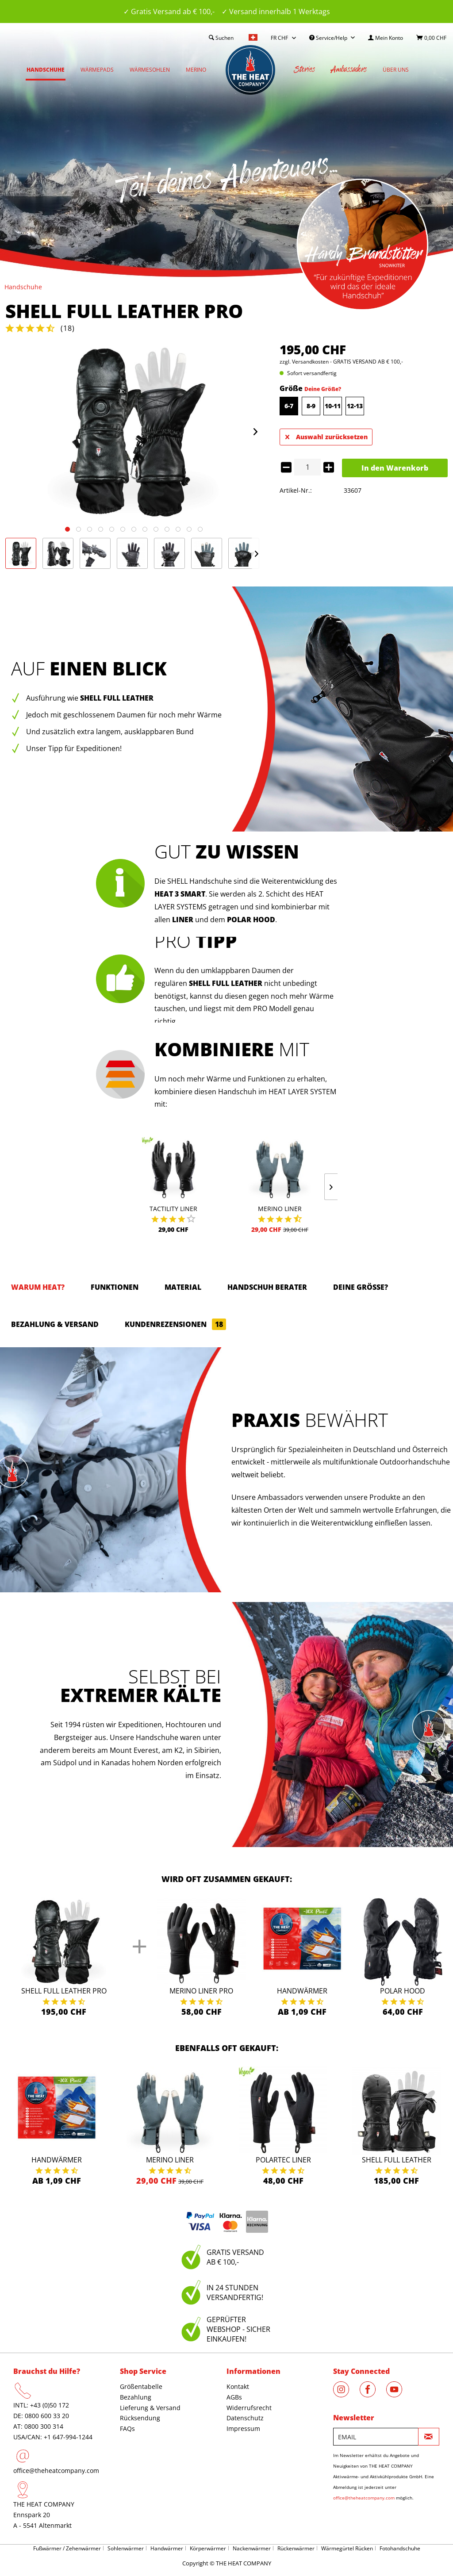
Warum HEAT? (38, 1287)
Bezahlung (135, 2397)
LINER (182, 919)
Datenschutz (245, 2418)
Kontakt (237, 2386)
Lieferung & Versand (150, 2408)
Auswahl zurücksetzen (326, 435)
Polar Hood (402, 1991)
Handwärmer (302, 1991)
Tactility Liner (173, 1208)
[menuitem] (385, 37)
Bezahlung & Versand (55, 1324)
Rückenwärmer (296, 2548)
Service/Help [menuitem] (329, 38)
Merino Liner (280, 1208)
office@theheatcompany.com (56, 2470)
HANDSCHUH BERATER (267, 1287)
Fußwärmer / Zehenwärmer (67, 2548)
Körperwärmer (208, 2548)
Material (183, 1287)
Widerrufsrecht (249, 2408)
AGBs (234, 2397)
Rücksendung (140, 2418)
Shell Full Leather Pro (64, 1991)
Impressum (243, 2428)
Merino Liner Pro (201, 1991)
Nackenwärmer (252, 2548)
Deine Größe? (322, 389)
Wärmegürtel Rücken (347, 2548)
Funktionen (114, 1287)
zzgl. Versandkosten (304, 361)
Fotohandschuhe (400, 2548)
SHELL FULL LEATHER (225, 983)
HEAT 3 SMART (179, 894)
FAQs (127, 2428)
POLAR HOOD (251, 919)
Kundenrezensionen (175, 1324)
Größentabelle (141, 2386)
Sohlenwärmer (125, 2548)
